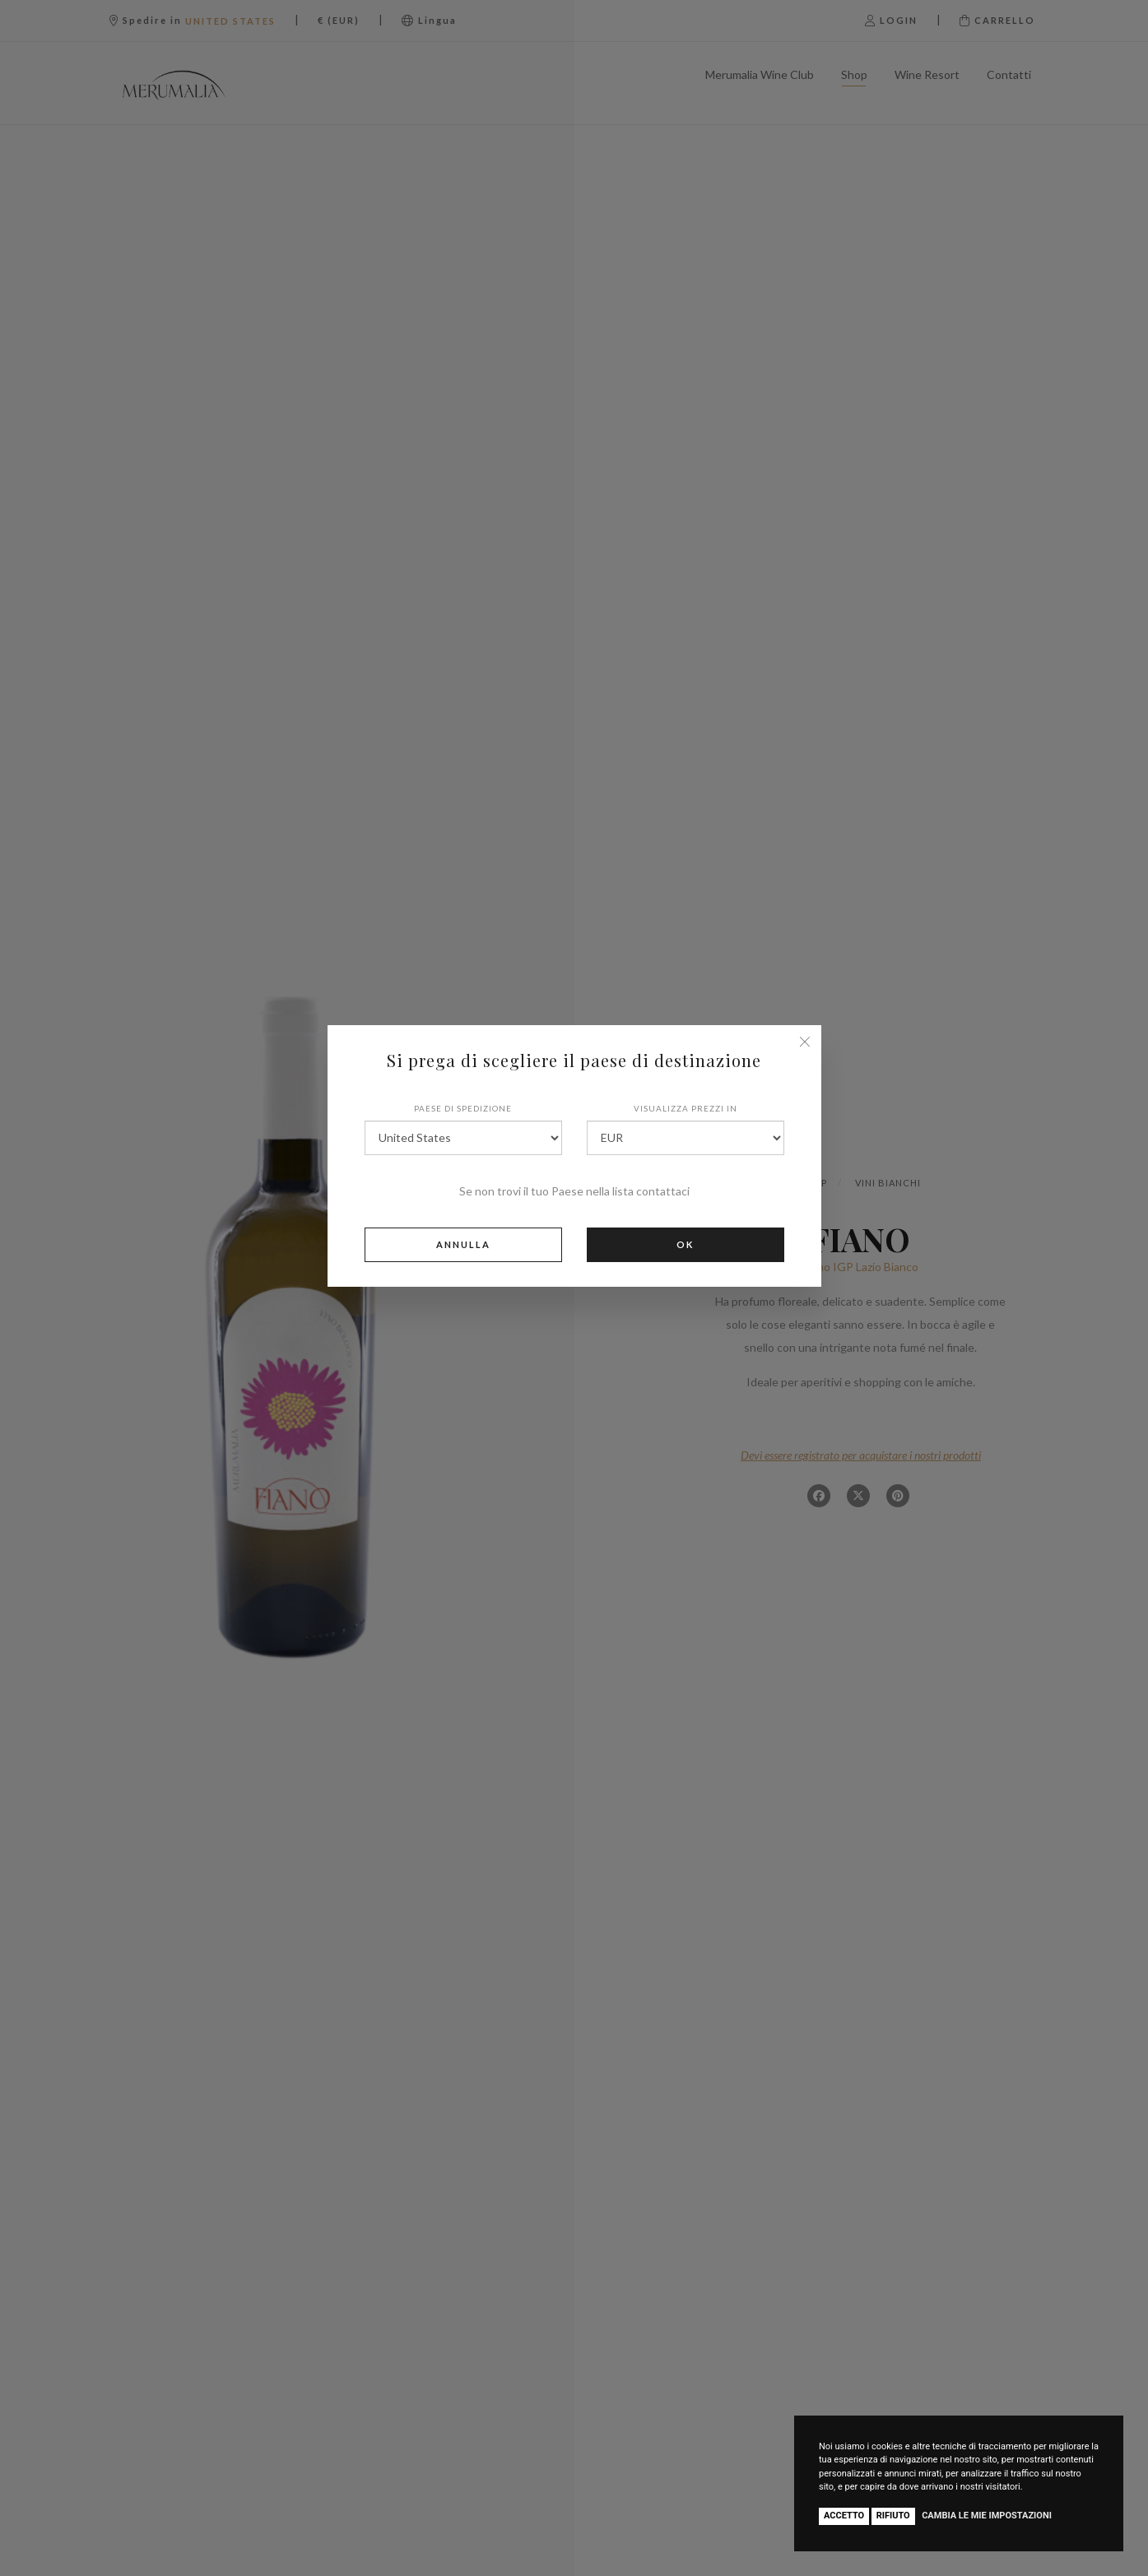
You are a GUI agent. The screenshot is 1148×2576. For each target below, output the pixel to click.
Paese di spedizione (463, 1108)
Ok (685, 1244)
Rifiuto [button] (893, 2515)
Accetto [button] (844, 2515)
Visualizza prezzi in (685, 1108)
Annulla (463, 1244)
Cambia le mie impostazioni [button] (987, 2515)
